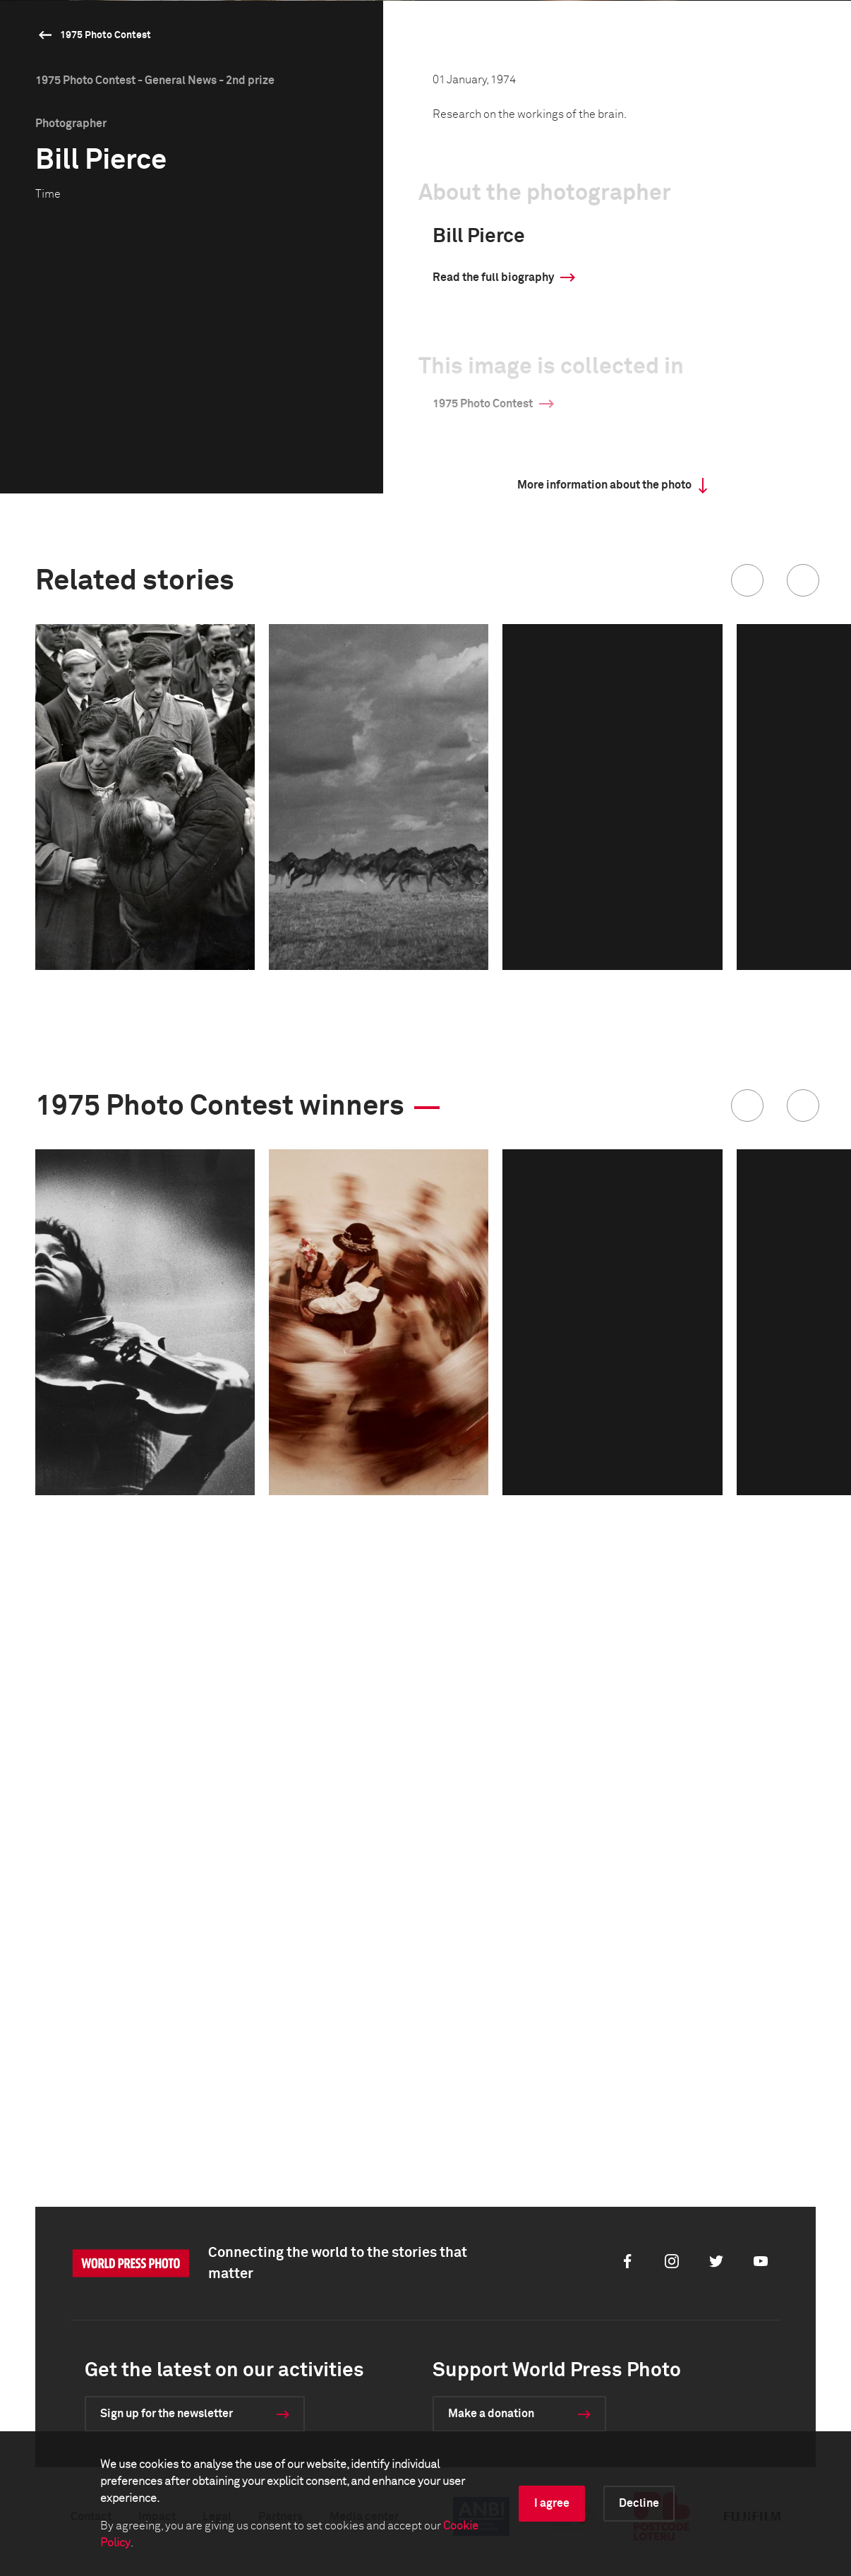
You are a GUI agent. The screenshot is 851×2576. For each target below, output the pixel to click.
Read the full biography (493, 785)
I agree (551, 2503)
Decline (639, 2503)
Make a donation (491, 2413)
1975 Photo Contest (105, 35)
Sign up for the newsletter (166, 2413)
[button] (747, 1088)
